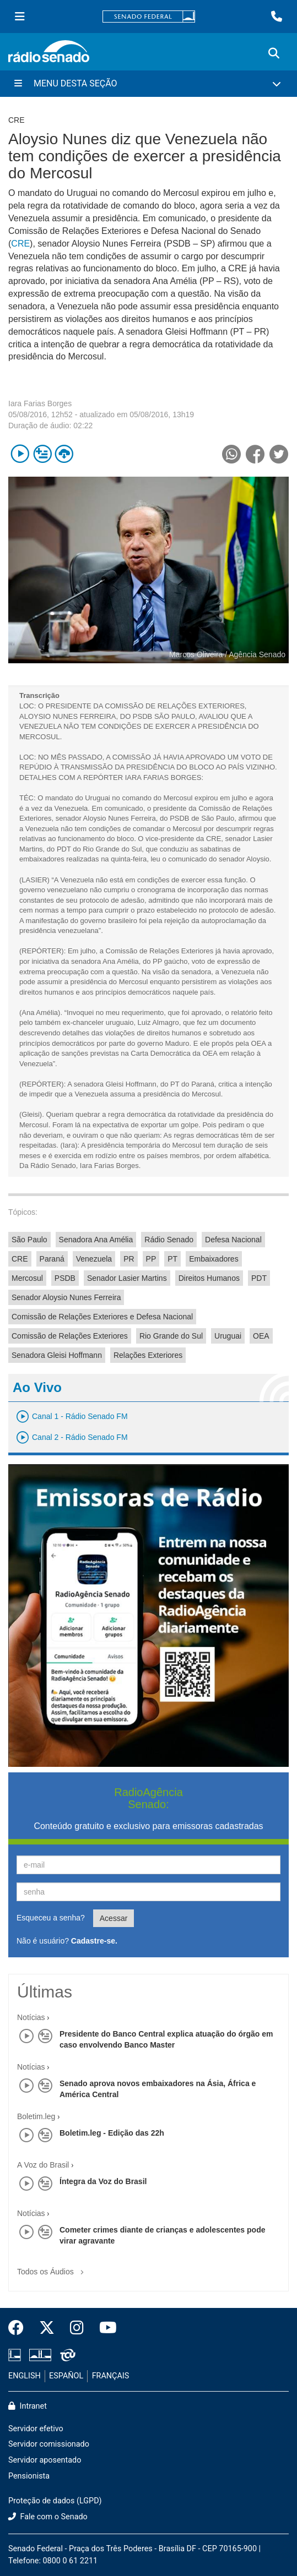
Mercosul (27, 1278)
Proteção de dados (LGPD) (55, 2501)
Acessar (114, 1918)
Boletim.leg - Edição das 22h (112, 2133)
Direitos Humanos (209, 1278)
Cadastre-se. (94, 1940)
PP (151, 1258)
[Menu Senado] (20, 16)
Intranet (27, 2406)
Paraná (52, 1258)
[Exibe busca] (274, 53)
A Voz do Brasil (43, 2164)
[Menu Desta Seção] (148, 83)
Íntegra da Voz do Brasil (103, 2181)
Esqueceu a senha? (51, 1917)
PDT (259, 1278)
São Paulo (29, 1239)
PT (172, 1258)
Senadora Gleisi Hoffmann (57, 1355)
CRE (20, 243)
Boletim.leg (36, 2116)
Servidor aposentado (44, 2460)
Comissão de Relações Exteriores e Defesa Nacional (102, 1316)
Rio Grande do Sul (171, 1335)
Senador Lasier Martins (127, 1278)
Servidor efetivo (35, 2428)
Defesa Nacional (233, 1239)
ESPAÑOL (66, 2376)
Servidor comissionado (48, 2444)
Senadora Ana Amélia (96, 1239)
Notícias (31, 2017)
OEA (261, 1335)
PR (128, 1258)
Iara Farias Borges (40, 403)
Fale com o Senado (48, 2517)
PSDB (65, 1278)
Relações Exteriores (148, 1355)
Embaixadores (214, 1258)
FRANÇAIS (110, 2376)
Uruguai (227, 1335)
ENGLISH (24, 2376)
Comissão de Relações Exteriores (70, 1335)
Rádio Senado (168, 1239)
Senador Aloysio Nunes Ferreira (66, 1297)
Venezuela (94, 1258)
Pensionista (29, 2476)
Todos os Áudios (52, 2268)
